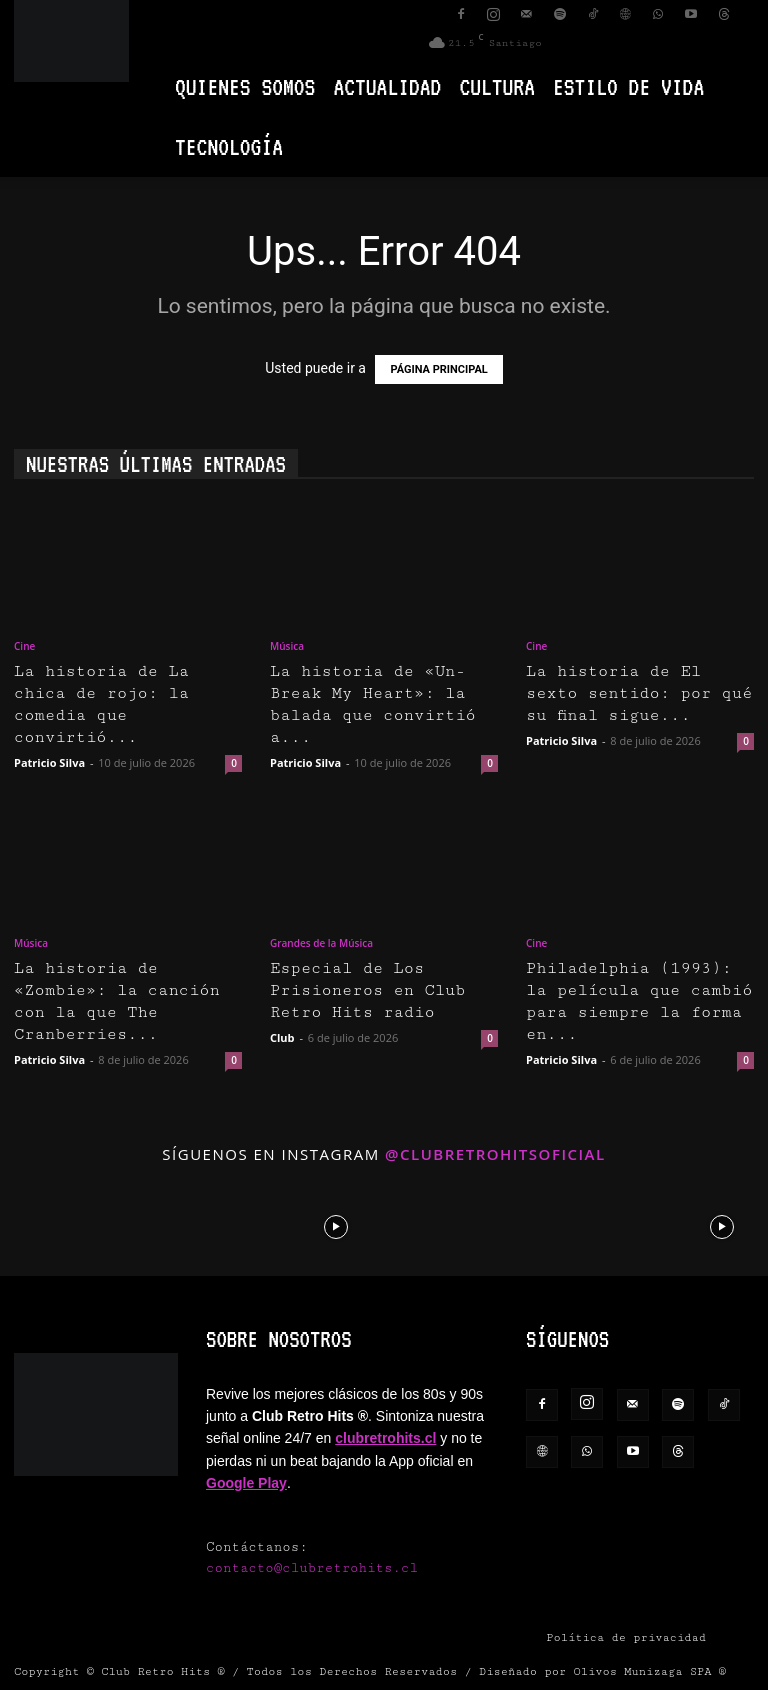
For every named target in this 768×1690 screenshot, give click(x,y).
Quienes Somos (245, 86)
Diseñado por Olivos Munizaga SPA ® (602, 1671)
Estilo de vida (628, 86)
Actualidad (387, 86)
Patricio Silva (49, 762)
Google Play (246, 1483)
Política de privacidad (626, 1637)
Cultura (497, 86)
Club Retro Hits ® (163, 1671)
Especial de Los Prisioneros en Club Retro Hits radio (368, 990)
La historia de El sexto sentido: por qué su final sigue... (639, 693)
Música (287, 646)
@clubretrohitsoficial (495, 1154)
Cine (24, 646)
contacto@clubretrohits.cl (312, 1568)
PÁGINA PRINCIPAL (438, 369)
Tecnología (229, 146)
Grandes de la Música (321, 943)
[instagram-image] (46, 1225)
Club (282, 1037)
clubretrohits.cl (385, 1438)
